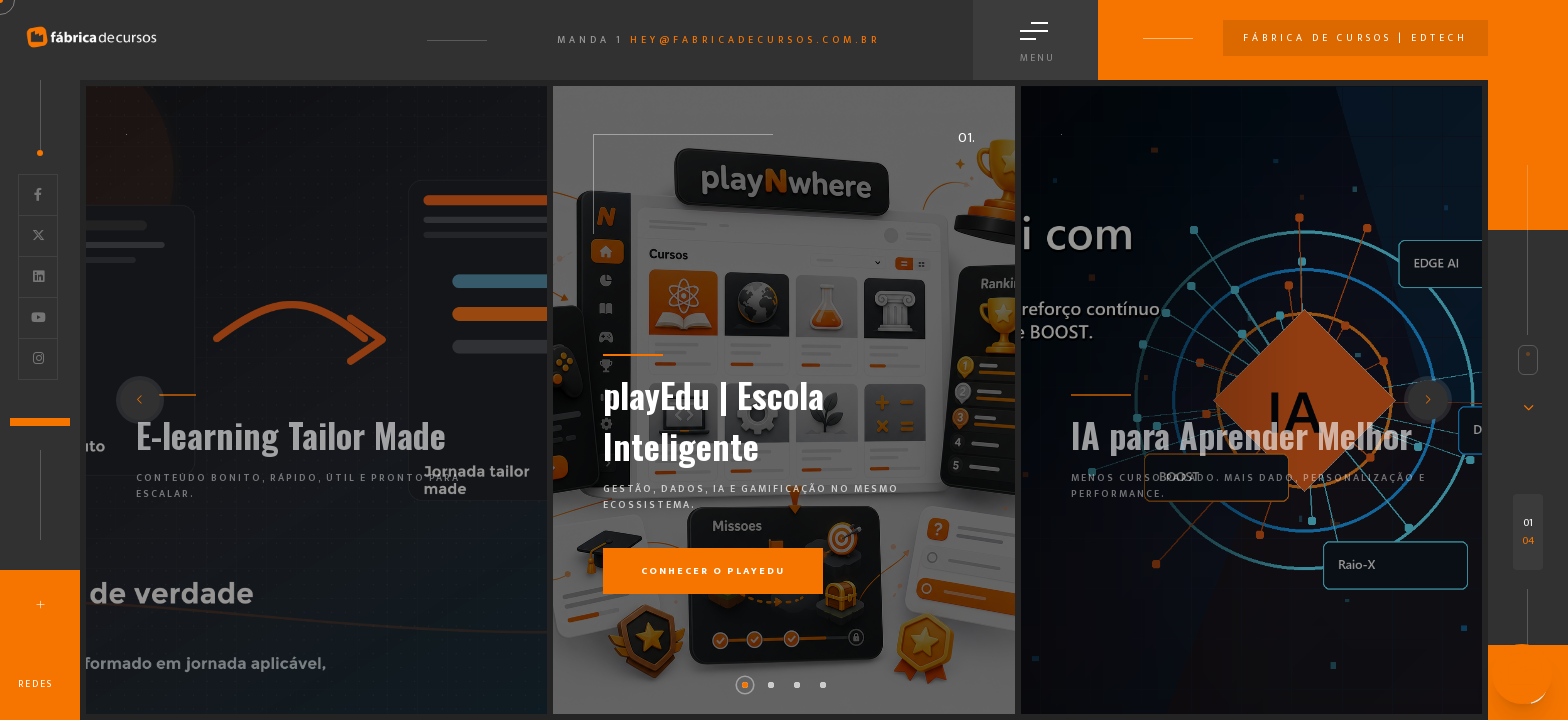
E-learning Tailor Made (291, 434)
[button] (745, 685)
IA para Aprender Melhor (1241, 434)
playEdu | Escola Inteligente (713, 420)
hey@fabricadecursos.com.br (755, 40)
